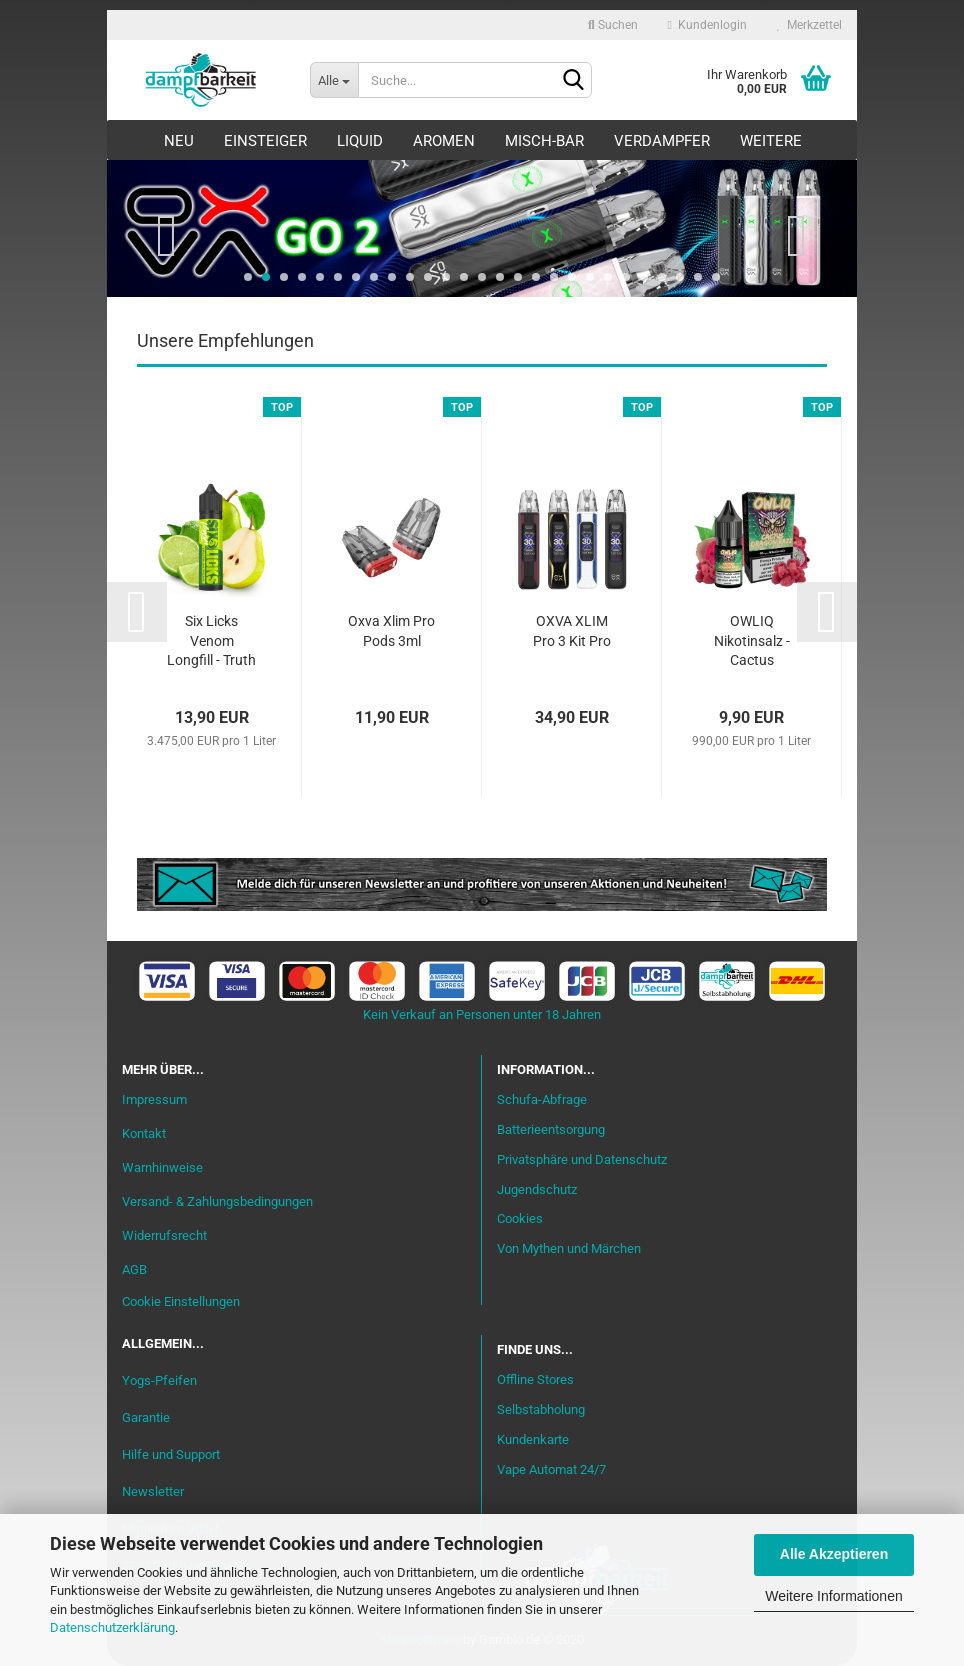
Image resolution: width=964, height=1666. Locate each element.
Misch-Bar (544, 141)
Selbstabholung (541, 1409)
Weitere (771, 141)
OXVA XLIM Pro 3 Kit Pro (572, 631)
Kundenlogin (707, 25)
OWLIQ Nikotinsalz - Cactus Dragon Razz (752, 642)
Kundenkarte (533, 1439)
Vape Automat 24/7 (551, 1469)
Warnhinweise (162, 1167)
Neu (179, 141)
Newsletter (153, 1491)
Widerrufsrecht (164, 1235)
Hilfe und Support (171, 1454)
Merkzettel (809, 25)
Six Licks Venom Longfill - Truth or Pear (211, 642)
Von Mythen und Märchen (569, 1248)
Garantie (146, 1417)
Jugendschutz (537, 1189)
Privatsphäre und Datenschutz (582, 1159)
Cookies (520, 1218)
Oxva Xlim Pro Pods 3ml (391, 631)
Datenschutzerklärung (112, 1627)
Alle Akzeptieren (834, 1554)
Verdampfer (662, 141)
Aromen (444, 141)
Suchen (613, 25)
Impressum (154, 1099)
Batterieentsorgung (551, 1129)
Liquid (360, 141)
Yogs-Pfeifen (159, 1380)
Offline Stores (535, 1379)
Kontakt (144, 1133)
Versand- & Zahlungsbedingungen (217, 1201)
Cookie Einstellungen (181, 1301)
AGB (134, 1269)
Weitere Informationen (833, 1596)
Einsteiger (265, 141)
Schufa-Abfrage (542, 1099)
